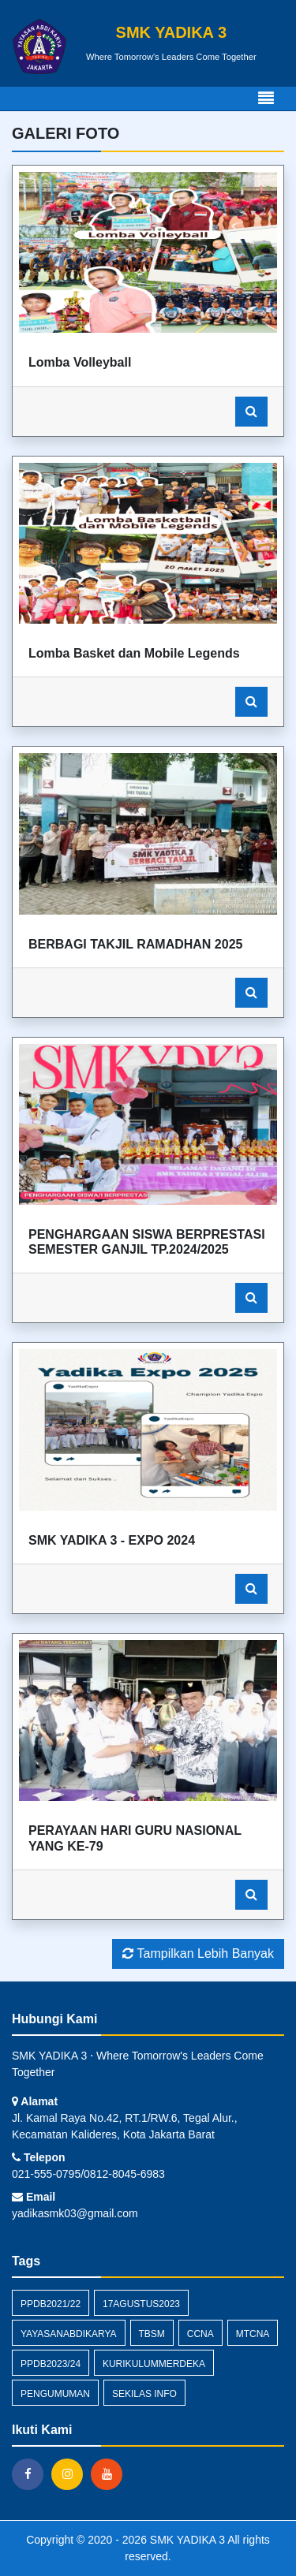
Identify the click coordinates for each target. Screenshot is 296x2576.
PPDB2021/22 (51, 2303)
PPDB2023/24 (51, 2363)
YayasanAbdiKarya (69, 2333)
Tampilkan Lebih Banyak (198, 1953)
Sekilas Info (144, 2393)
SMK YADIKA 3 (186, 2539)
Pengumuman (55, 2393)
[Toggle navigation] (266, 98)
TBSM (152, 2333)
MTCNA (253, 2333)
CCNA (200, 2333)
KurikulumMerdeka (154, 2363)
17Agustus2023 (141, 2303)
